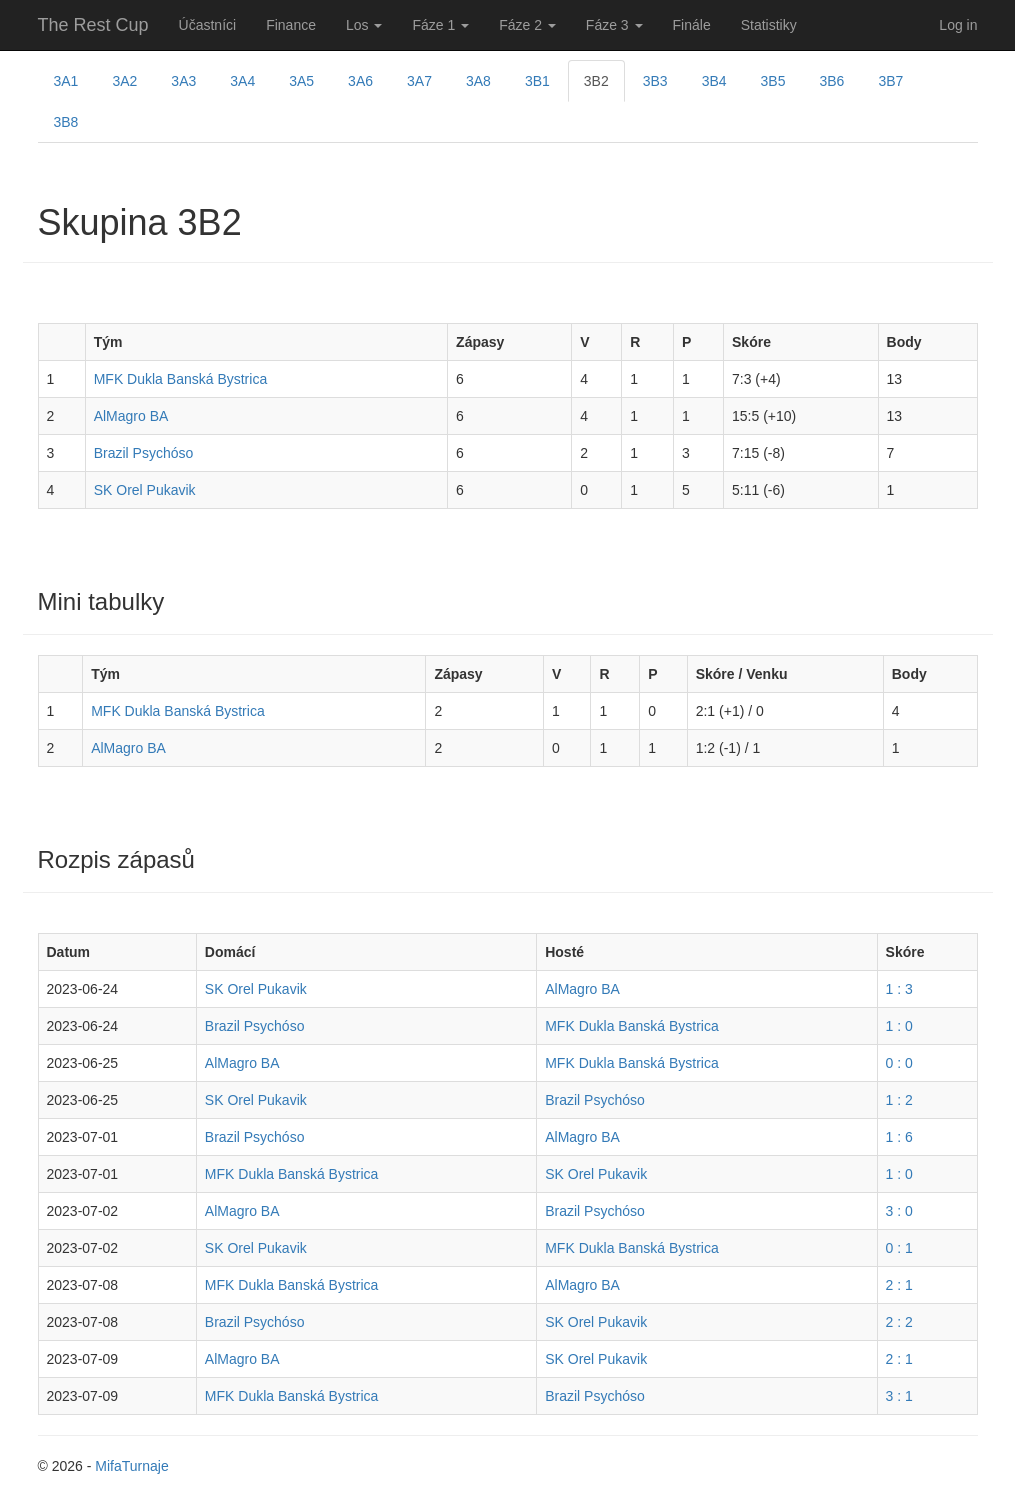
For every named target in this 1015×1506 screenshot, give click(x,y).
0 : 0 (899, 1063)
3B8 (66, 122)
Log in (958, 25)
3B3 (655, 81)
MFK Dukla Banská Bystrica (181, 379)
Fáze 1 (440, 25)
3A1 (66, 81)
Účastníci (208, 25)
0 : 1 (899, 1248)
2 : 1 (899, 1285)
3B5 (773, 81)
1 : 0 (899, 1026)
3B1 (537, 81)
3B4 (714, 81)
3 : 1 (899, 1396)
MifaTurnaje (131, 1466)
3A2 (124, 81)
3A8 (478, 81)
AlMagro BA (131, 416)
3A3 (183, 81)
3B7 (890, 81)
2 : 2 (899, 1322)
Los (364, 25)
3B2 (596, 81)
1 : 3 (899, 989)
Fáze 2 (527, 25)
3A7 (419, 81)
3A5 (301, 81)
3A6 (360, 81)
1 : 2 (899, 1100)
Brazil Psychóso (144, 453)
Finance (291, 25)
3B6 (831, 81)
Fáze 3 (614, 25)
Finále (692, 25)
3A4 (242, 81)
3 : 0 (899, 1211)
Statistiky (769, 25)
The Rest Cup (93, 25)
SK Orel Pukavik (145, 490)
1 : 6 (899, 1137)
